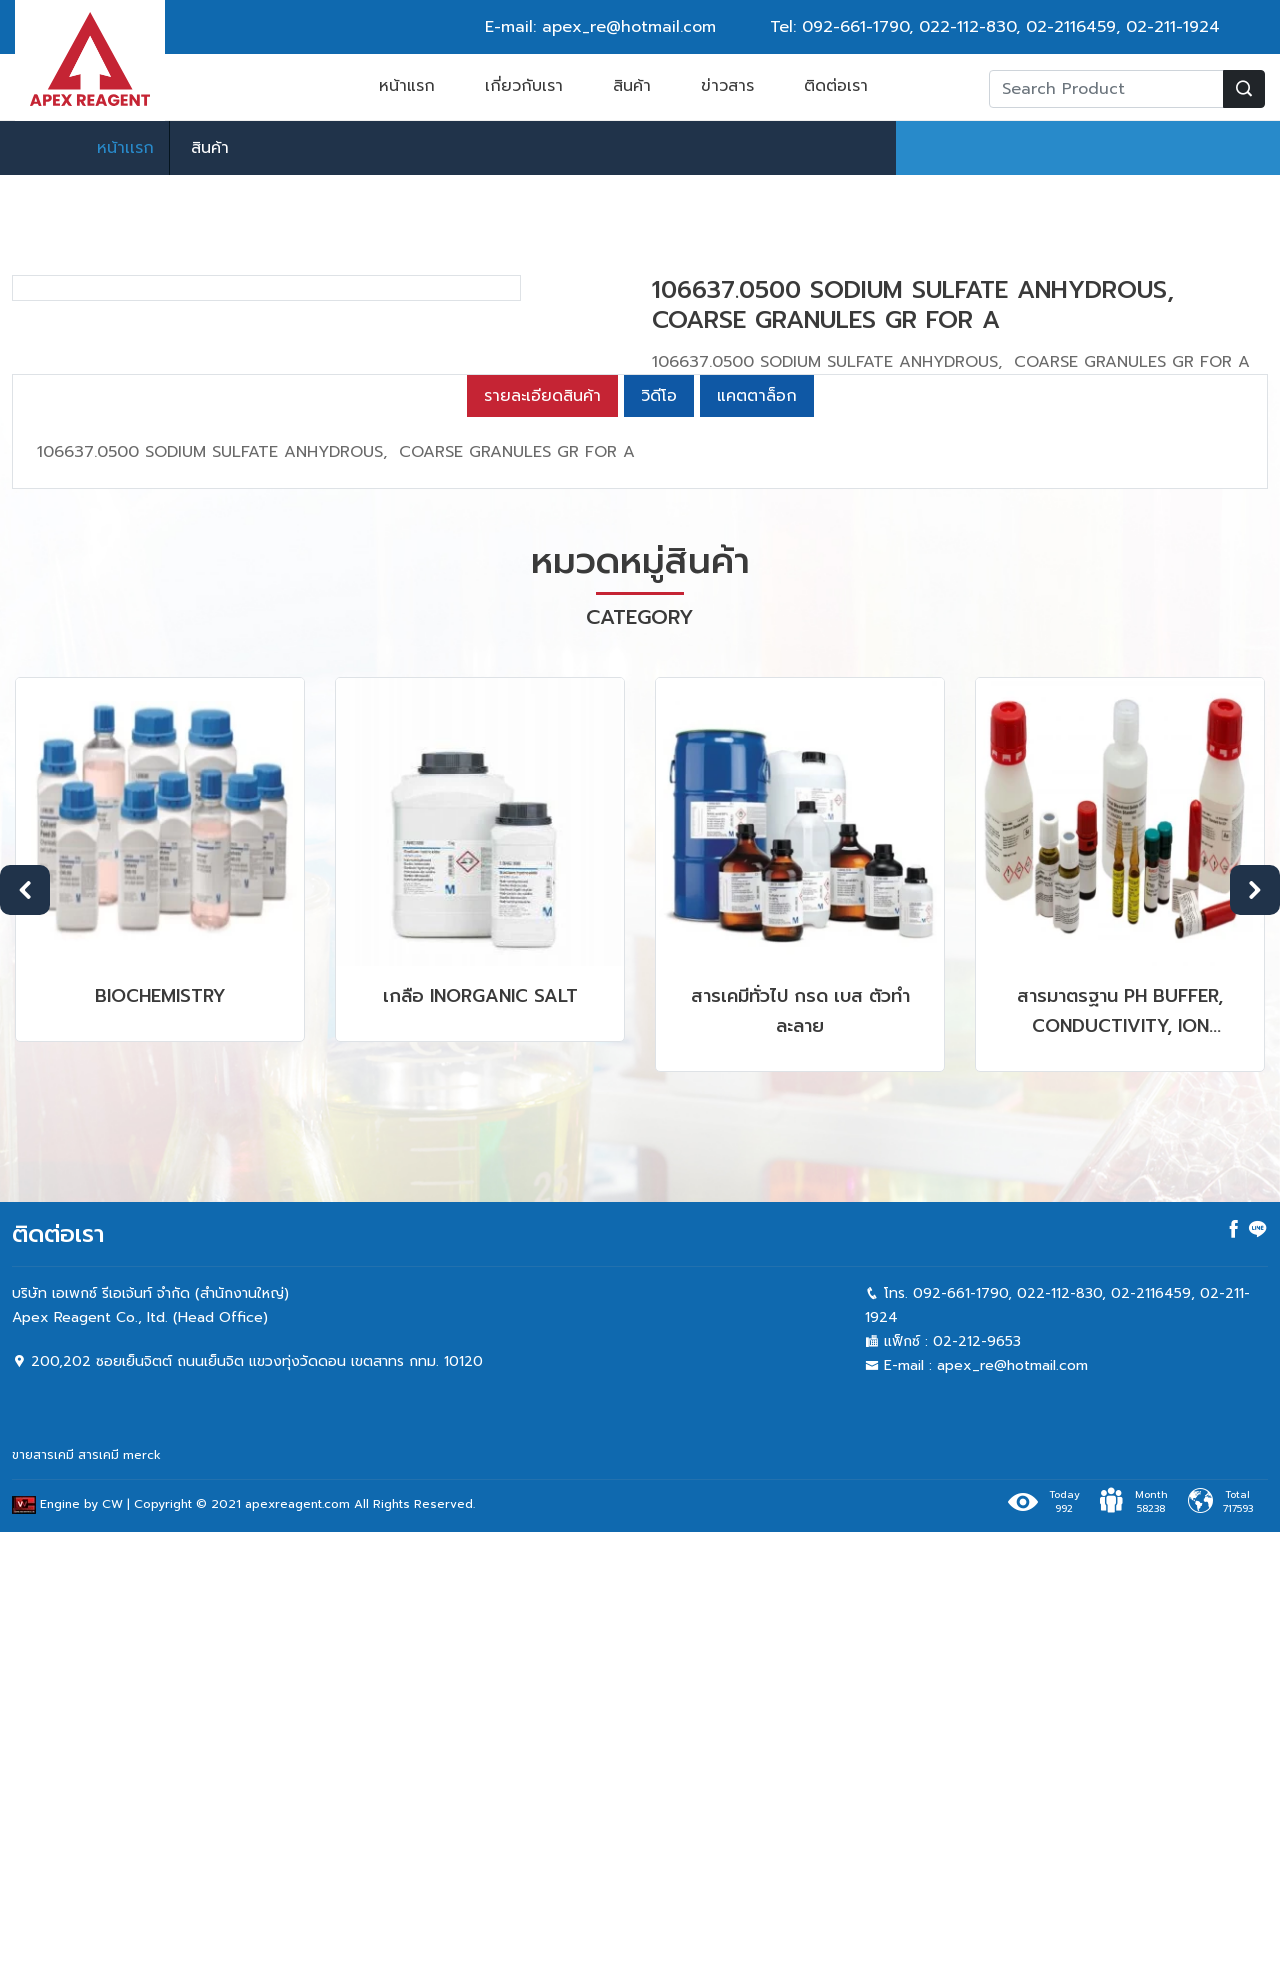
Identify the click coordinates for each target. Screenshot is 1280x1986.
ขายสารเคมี (43, 1909)
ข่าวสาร (727, 86)
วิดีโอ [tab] (659, 850)
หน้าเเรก (125, 148)
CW (112, 1958)
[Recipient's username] (1106, 89)
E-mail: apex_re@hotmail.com (600, 27)
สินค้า (632, 86)
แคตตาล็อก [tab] (757, 850)
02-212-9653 (977, 1795)
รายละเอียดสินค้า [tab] (542, 850)
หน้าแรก (407, 86)
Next (1255, 1344)
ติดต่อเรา (836, 86)
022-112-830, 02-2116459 (1017, 27)
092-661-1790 (855, 27)
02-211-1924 (1173, 27)
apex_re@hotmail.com (1012, 1819)
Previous (25, 1344)
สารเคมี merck (119, 1909)
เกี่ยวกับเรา (524, 86)
